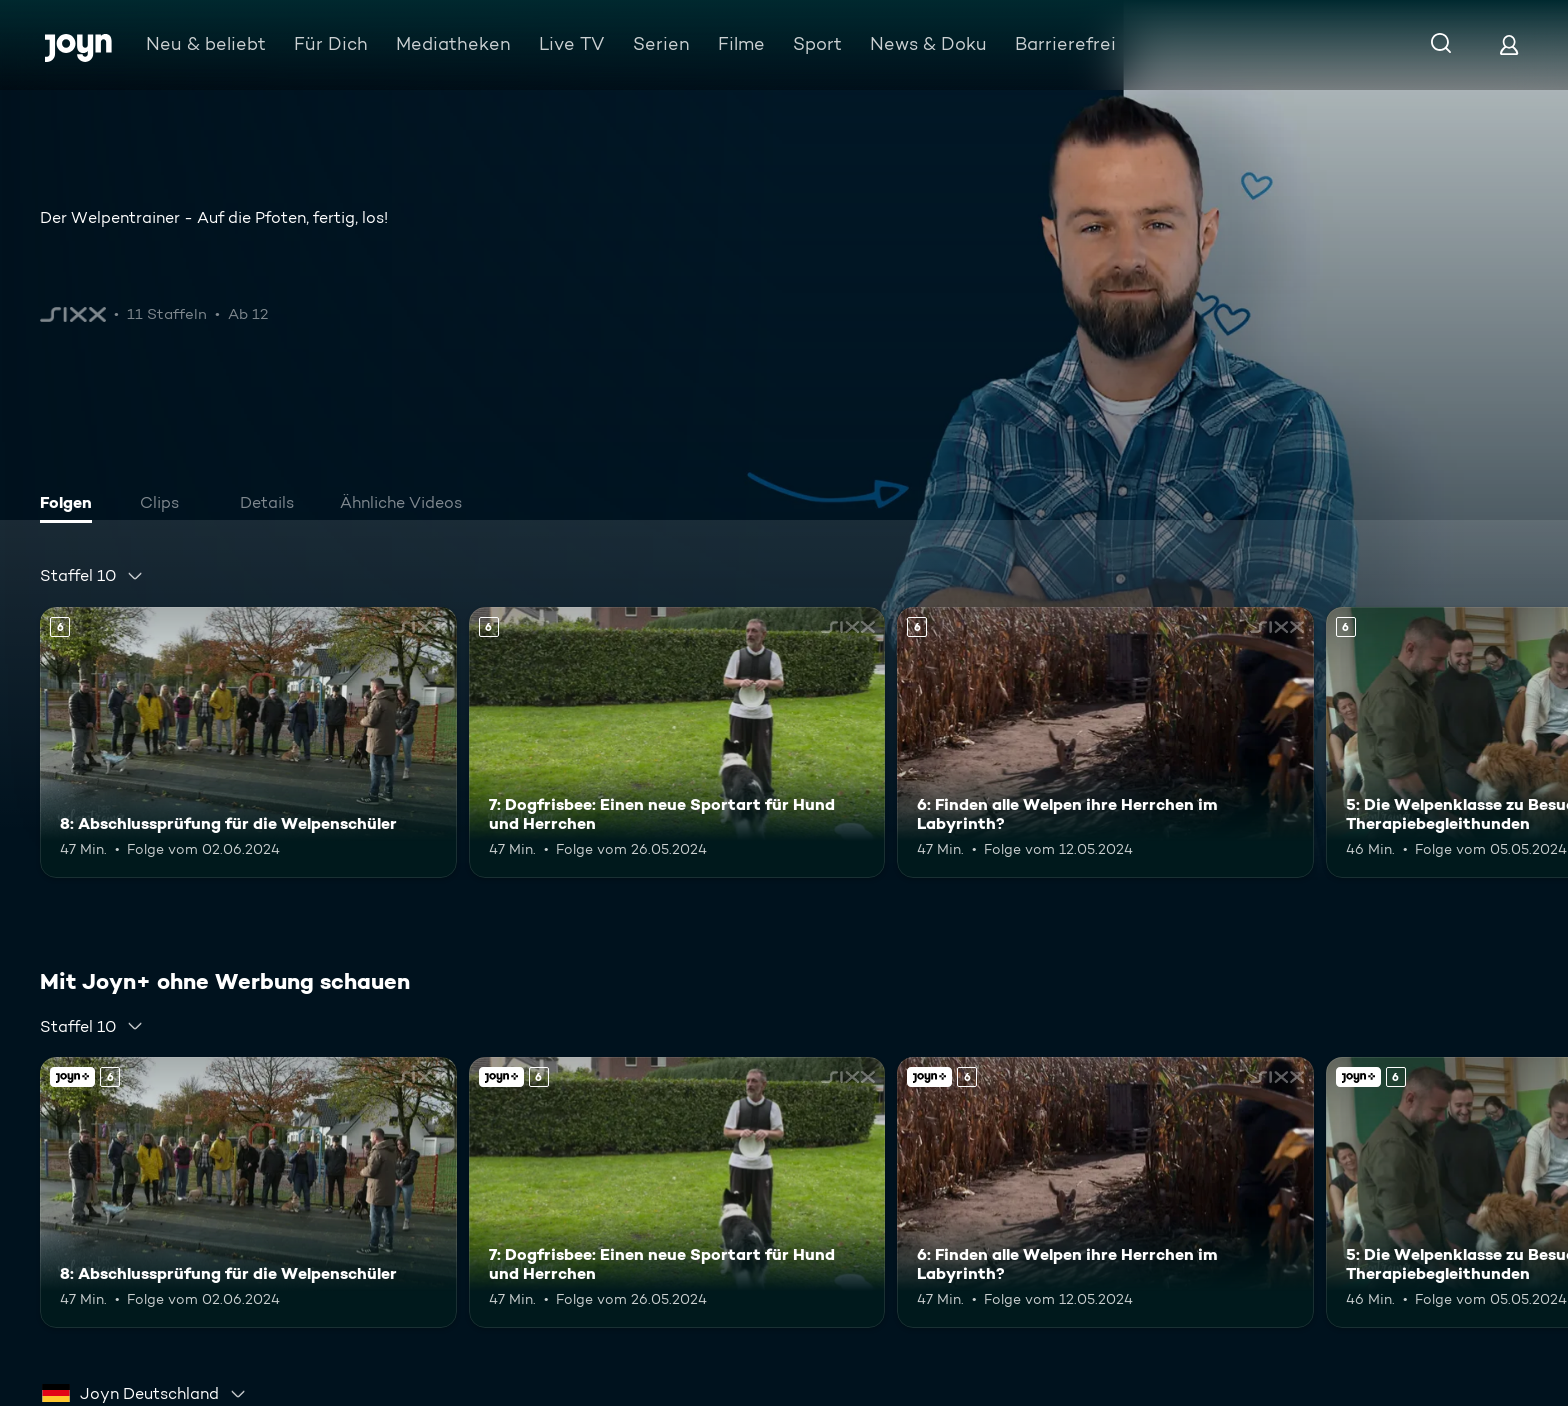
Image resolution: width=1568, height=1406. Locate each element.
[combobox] (92, 576)
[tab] (71, 505)
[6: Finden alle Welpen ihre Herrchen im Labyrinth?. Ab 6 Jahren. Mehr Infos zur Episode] (1105, 742)
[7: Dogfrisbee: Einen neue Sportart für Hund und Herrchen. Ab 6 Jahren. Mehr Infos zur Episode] (677, 742)
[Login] (1509, 44)
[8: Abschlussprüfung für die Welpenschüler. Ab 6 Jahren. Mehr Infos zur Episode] (248, 742)
